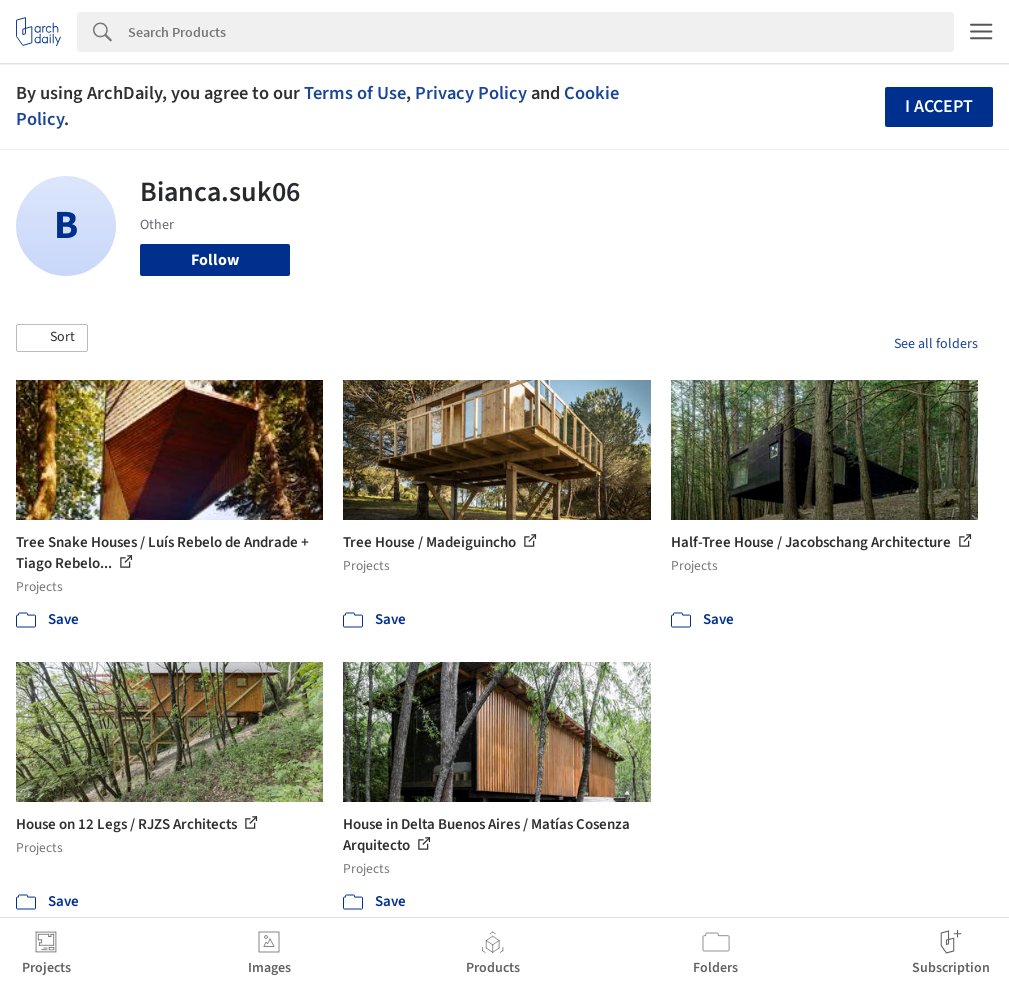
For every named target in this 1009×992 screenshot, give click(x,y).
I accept (939, 106)
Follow (215, 260)
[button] (52, 338)
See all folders (936, 344)
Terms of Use (355, 93)
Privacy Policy (471, 93)
